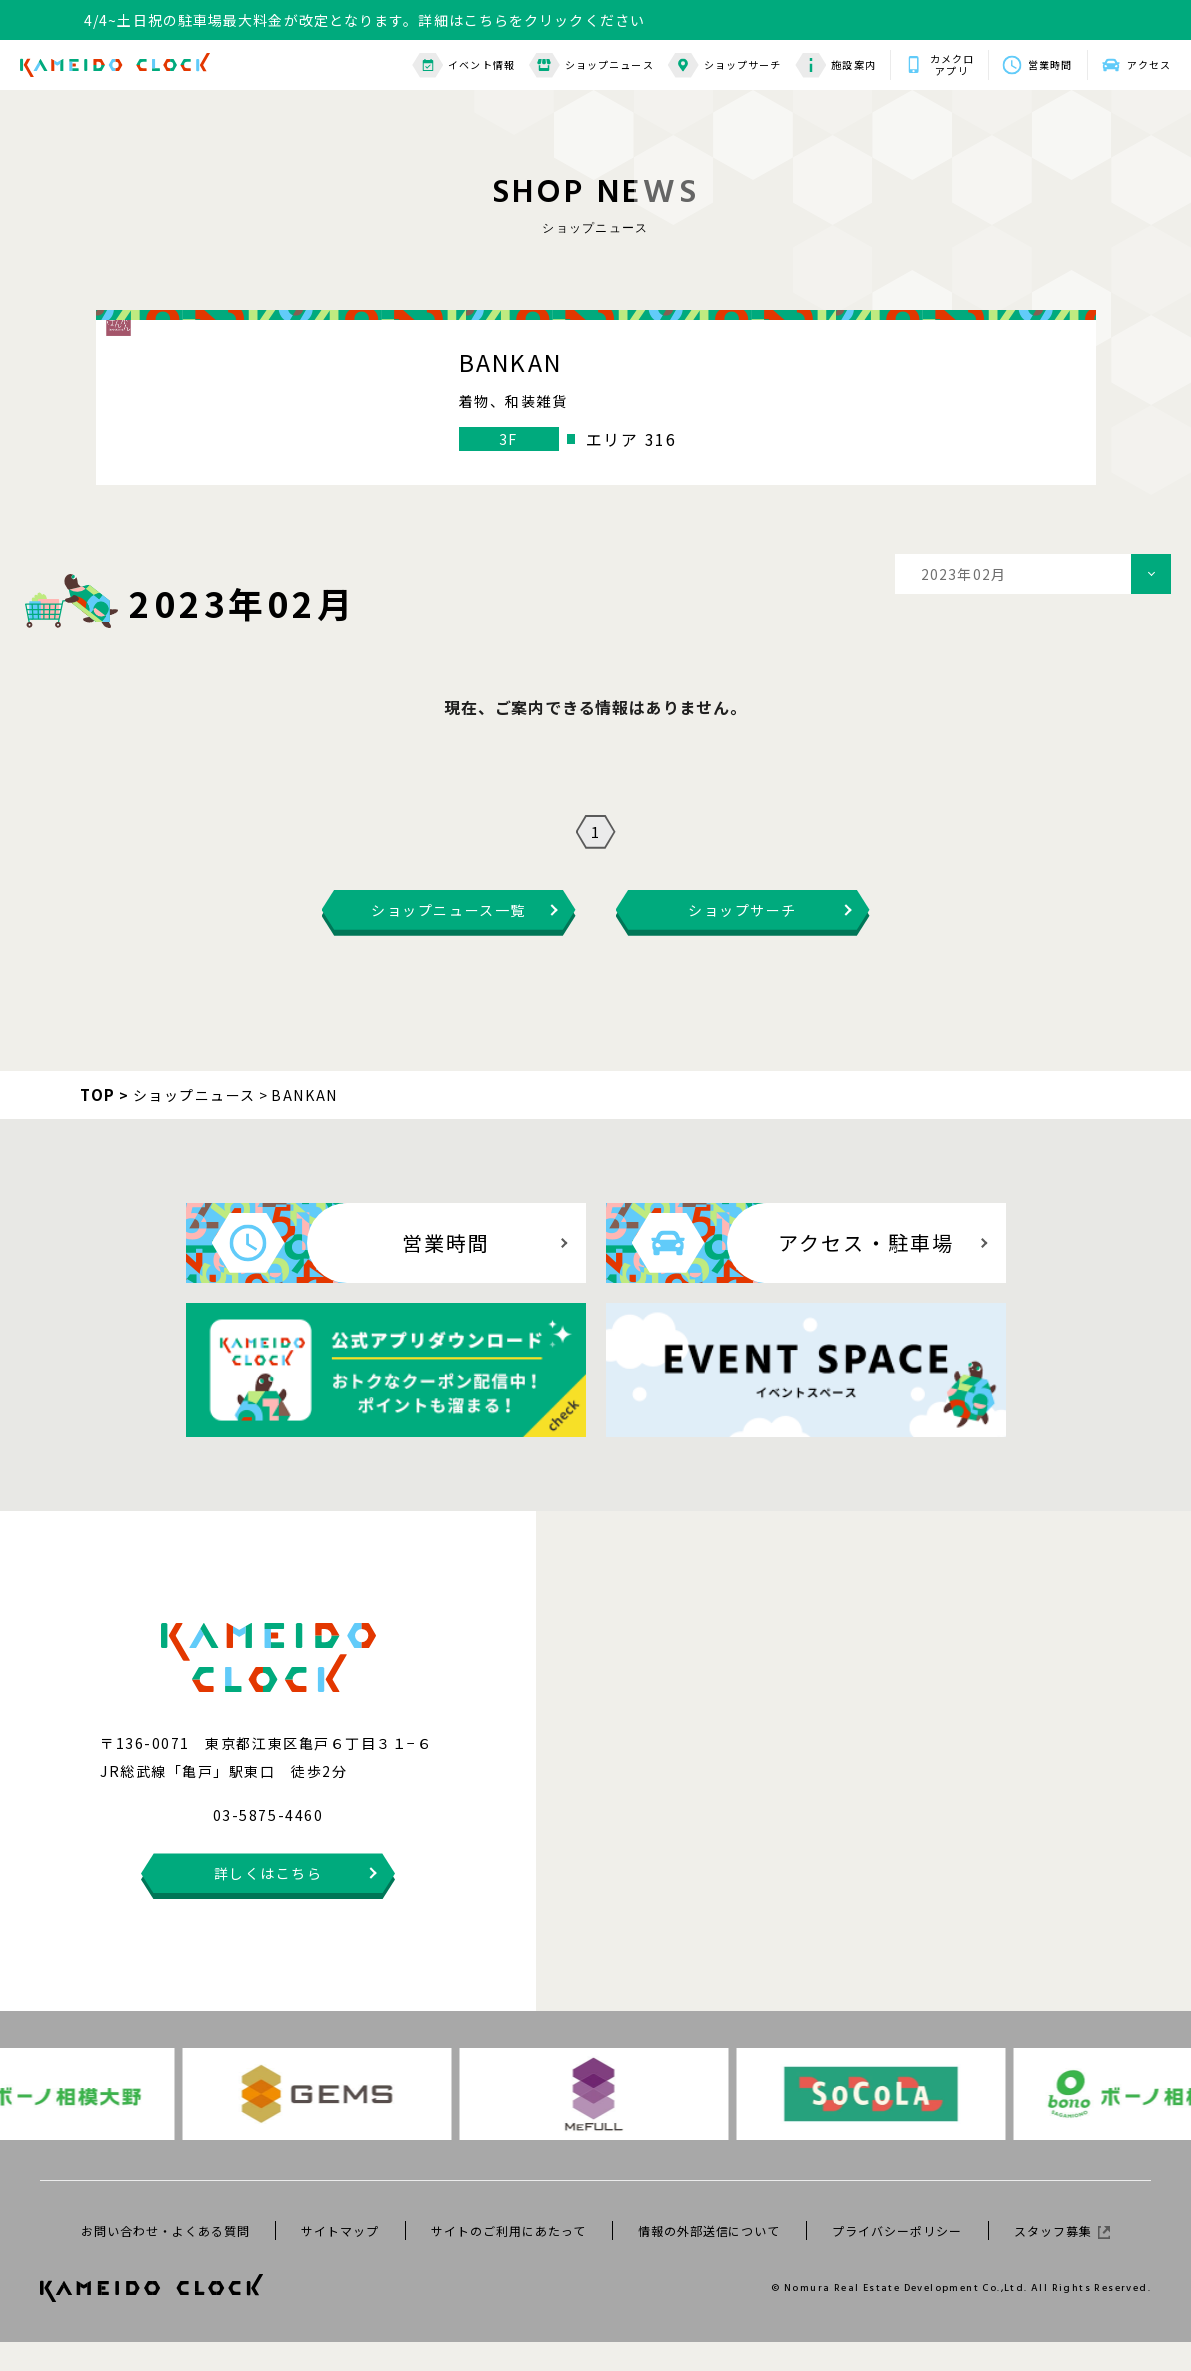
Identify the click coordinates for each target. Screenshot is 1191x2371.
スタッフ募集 (1062, 2259)
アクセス (1149, 64)
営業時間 (1050, 64)
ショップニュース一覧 (448, 939)
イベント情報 (463, 65)
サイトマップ (340, 2259)
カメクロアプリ (952, 65)
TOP (98, 1123)
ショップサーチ (725, 65)
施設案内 (835, 65)
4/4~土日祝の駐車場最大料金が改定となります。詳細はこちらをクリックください (364, 20)
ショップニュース (591, 65)
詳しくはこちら (268, 1902)
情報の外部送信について (709, 2259)
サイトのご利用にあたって (508, 2259)
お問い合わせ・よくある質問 (165, 2259)
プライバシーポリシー (897, 2259)
